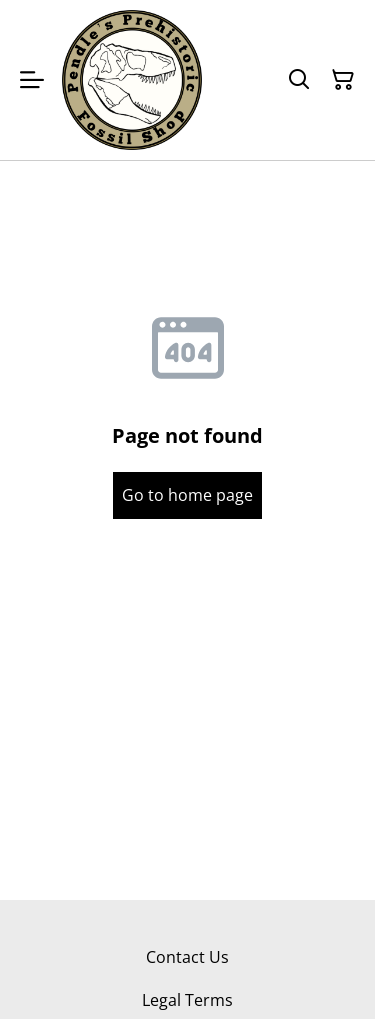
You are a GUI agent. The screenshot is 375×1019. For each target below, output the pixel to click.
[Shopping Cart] (343, 80)
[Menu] (32, 80)
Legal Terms (187, 1000)
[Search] (299, 80)
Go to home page (187, 495)
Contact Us (187, 957)
